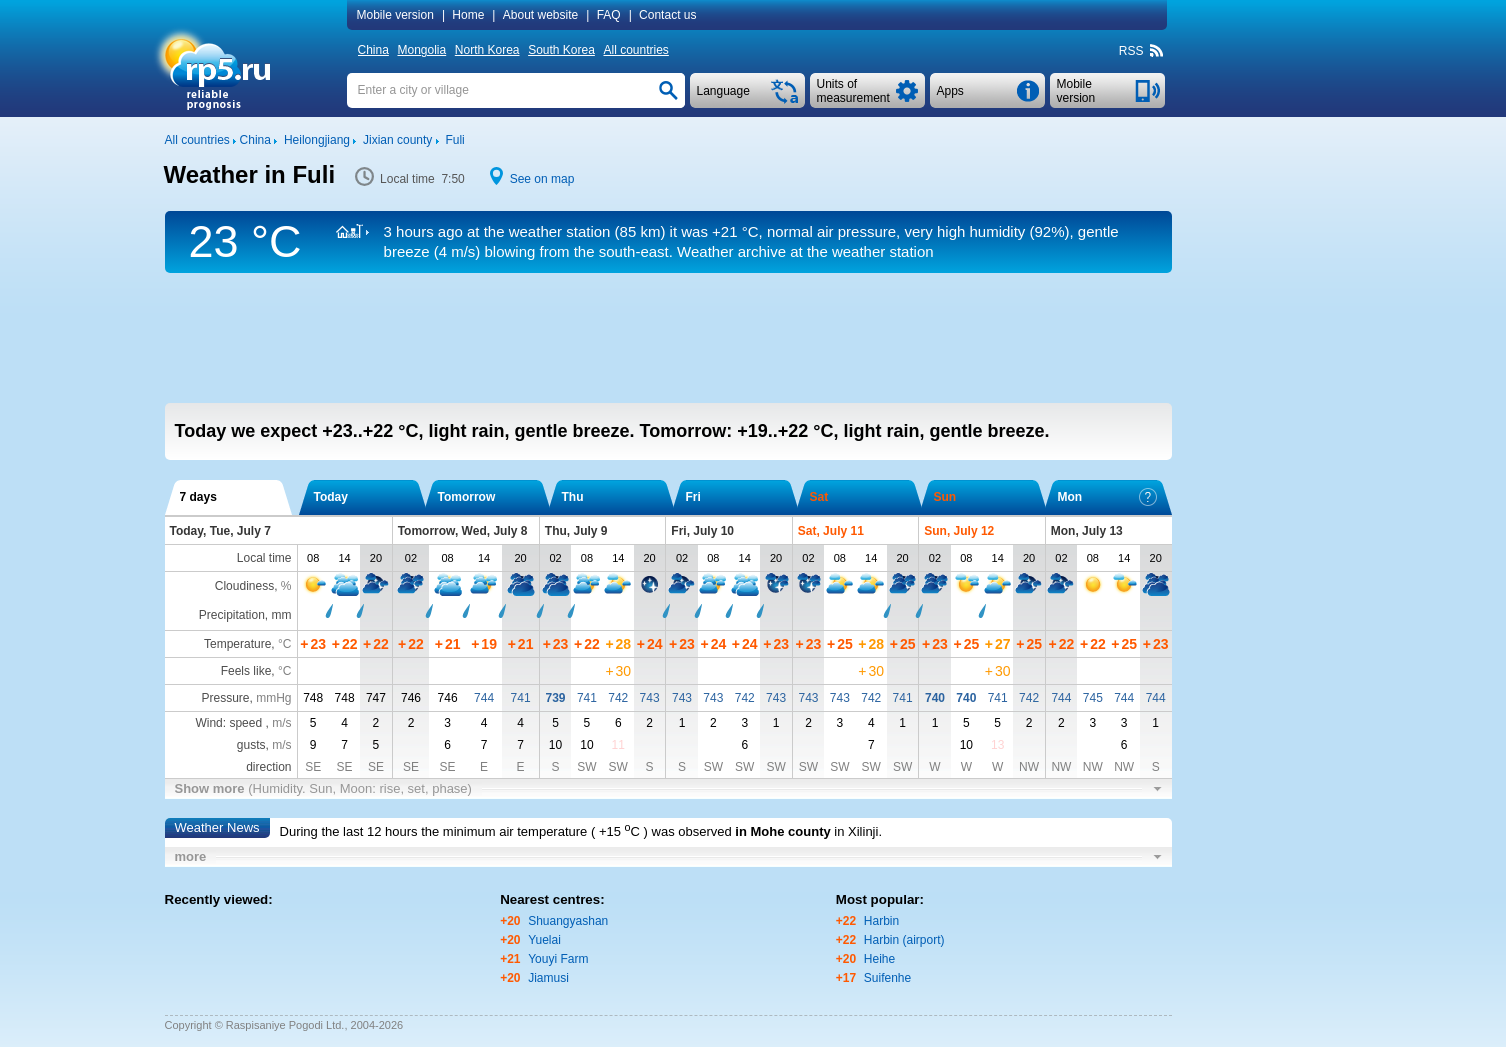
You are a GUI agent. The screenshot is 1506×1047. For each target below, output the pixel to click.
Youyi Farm (558, 959)
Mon (1107, 497)
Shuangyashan (568, 921)
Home (468, 15)
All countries (635, 50)
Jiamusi (548, 978)
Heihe (879, 959)
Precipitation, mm (245, 615)
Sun (945, 497)
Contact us (667, 15)
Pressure (225, 698)
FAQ (609, 15)
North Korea (487, 50)
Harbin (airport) (904, 940)
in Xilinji (856, 831)
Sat (819, 497)
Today (331, 497)
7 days (198, 497)
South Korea (561, 50)
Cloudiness (244, 586)
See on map (542, 179)
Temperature (237, 644)
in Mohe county (782, 831)
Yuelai (544, 940)
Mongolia (421, 50)
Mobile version (395, 15)
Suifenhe (887, 978)
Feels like (246, 671)
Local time (264, 558)
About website (540, 15)
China (373, 50)
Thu (573, 497)
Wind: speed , (243, 723)
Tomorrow (467, 497)
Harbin (881, 921)
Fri (693, 497)
